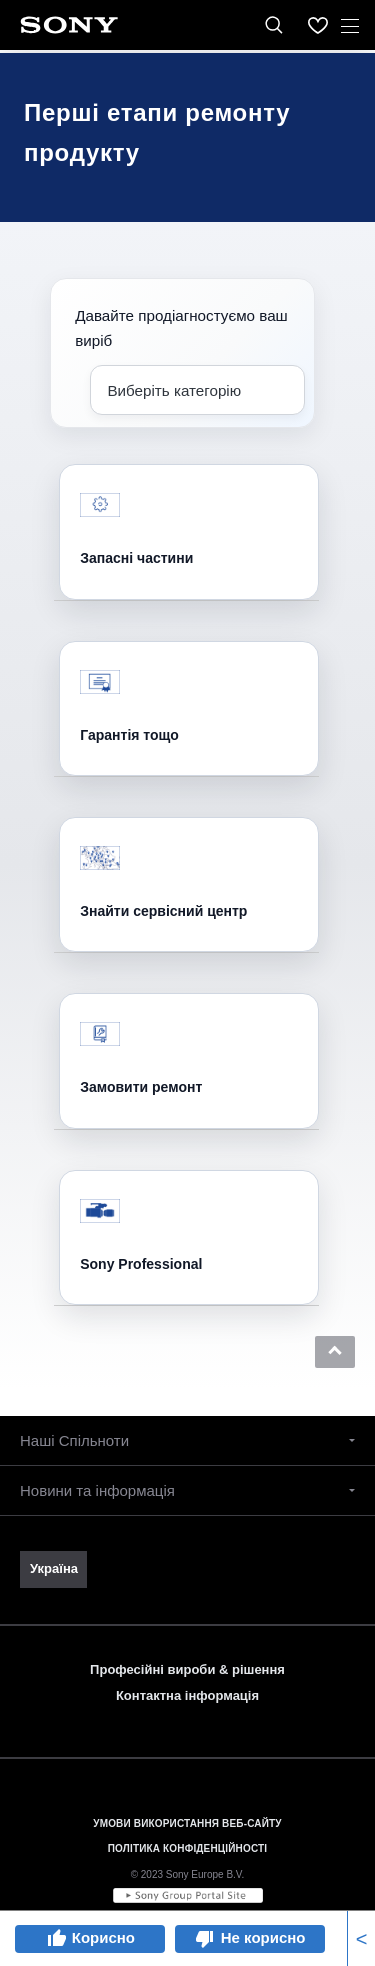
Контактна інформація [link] (187, 1695)
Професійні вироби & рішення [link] (187, 1669)
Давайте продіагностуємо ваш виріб (181, 328)
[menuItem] (318, 25)
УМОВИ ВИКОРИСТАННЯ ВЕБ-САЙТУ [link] (187, 1823)
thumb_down (205, 1939)
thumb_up (56, 1939)
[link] (53, 1569)
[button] (335, 1352)
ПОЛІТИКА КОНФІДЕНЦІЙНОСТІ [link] (187, 1848)
